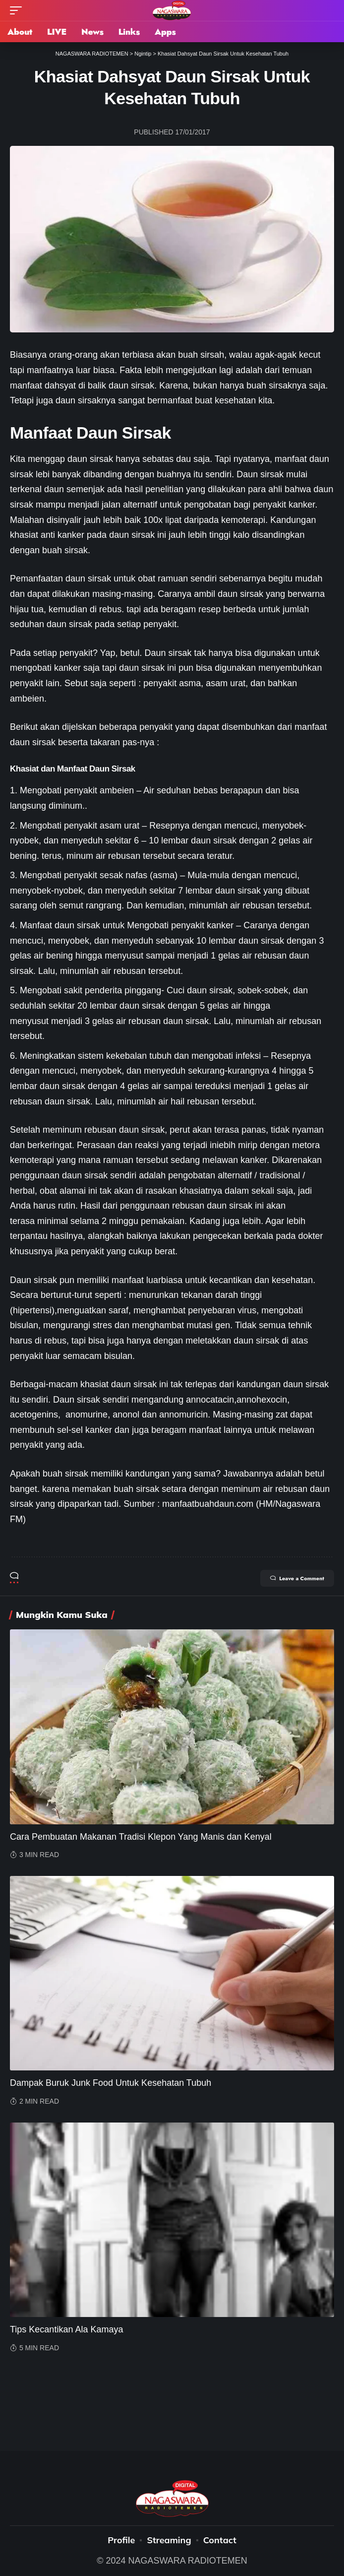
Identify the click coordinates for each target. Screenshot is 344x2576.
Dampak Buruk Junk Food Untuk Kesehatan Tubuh (110, 2083)
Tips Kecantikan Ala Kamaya (66, 2329)
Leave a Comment (297, 1578)
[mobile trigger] (18, 10)
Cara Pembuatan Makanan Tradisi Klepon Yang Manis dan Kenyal (141, 1837)
